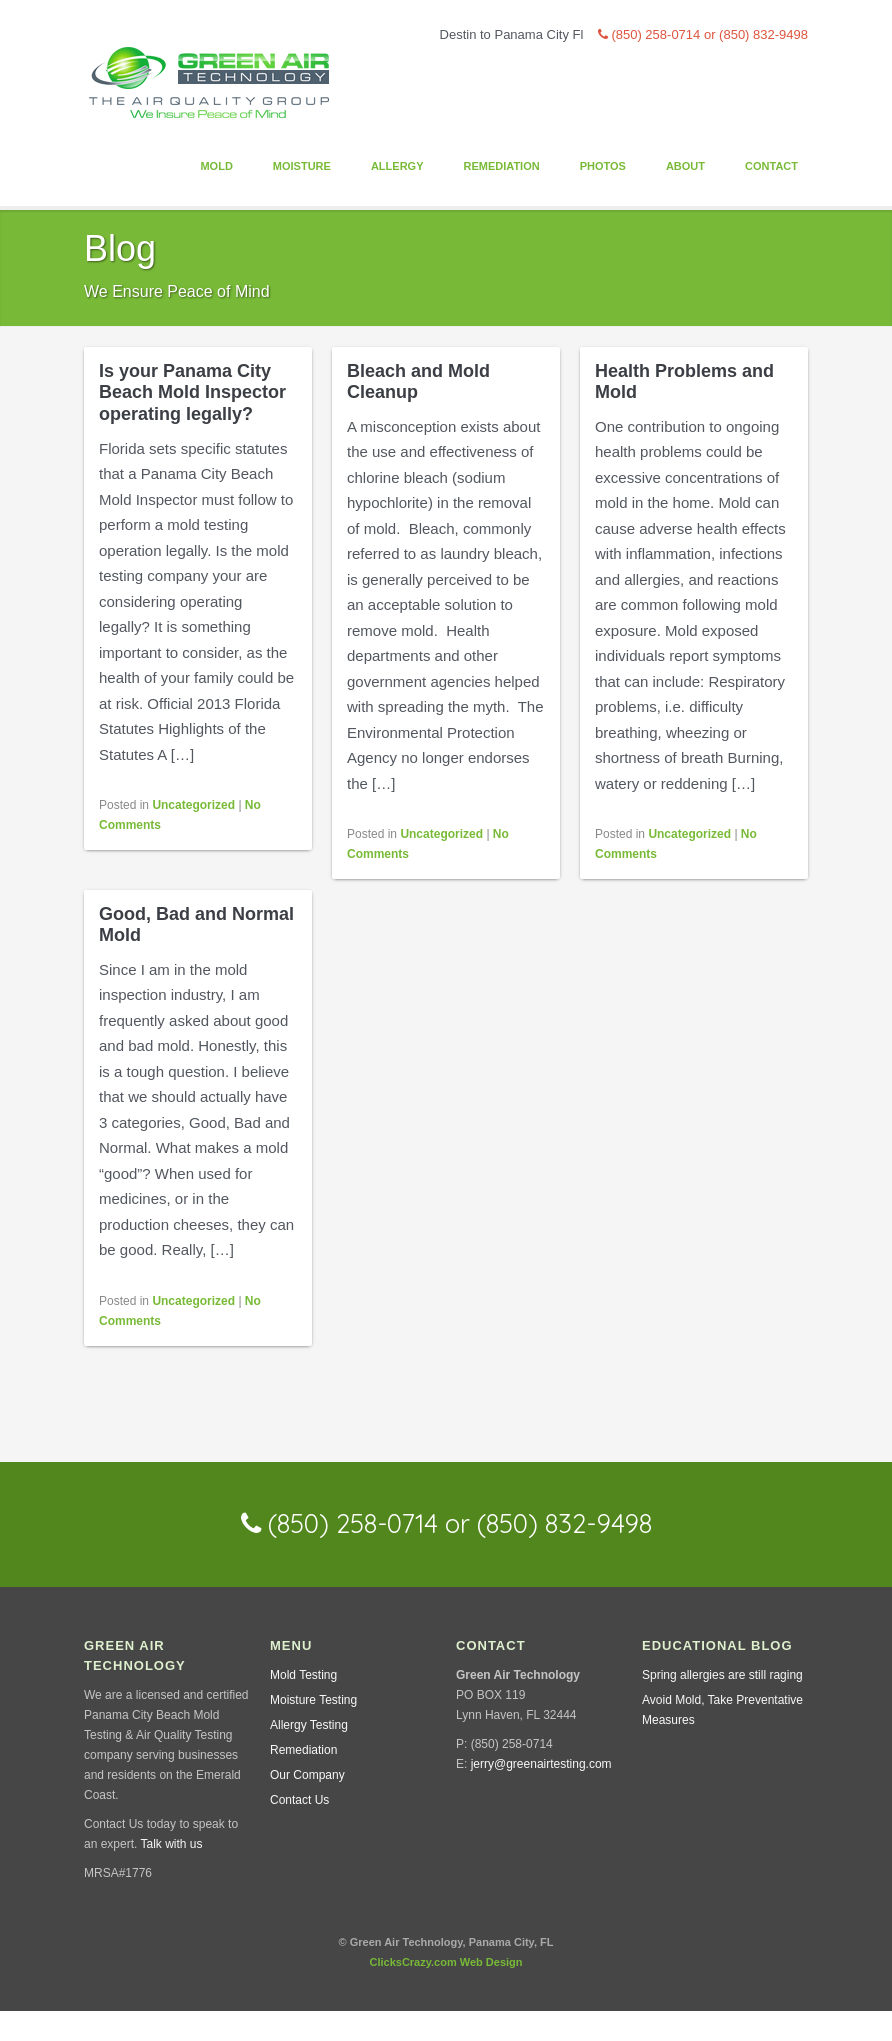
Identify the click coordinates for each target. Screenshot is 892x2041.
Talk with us (171, 1844)
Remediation (501, 166)
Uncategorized (193, 805)
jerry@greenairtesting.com (541, 1764)
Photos (603, 166)
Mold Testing (303, 1675)
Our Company (307, 1775)
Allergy (397, 166)
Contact (771, 166)
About (685, 166)
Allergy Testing (309, 1725)
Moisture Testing (313, 1700)
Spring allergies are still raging (722, 1675)
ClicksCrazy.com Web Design (445, 1962)
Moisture (302, 166)
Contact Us (299, 1800)
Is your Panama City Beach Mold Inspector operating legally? (192, 392)
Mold (216, 166)
